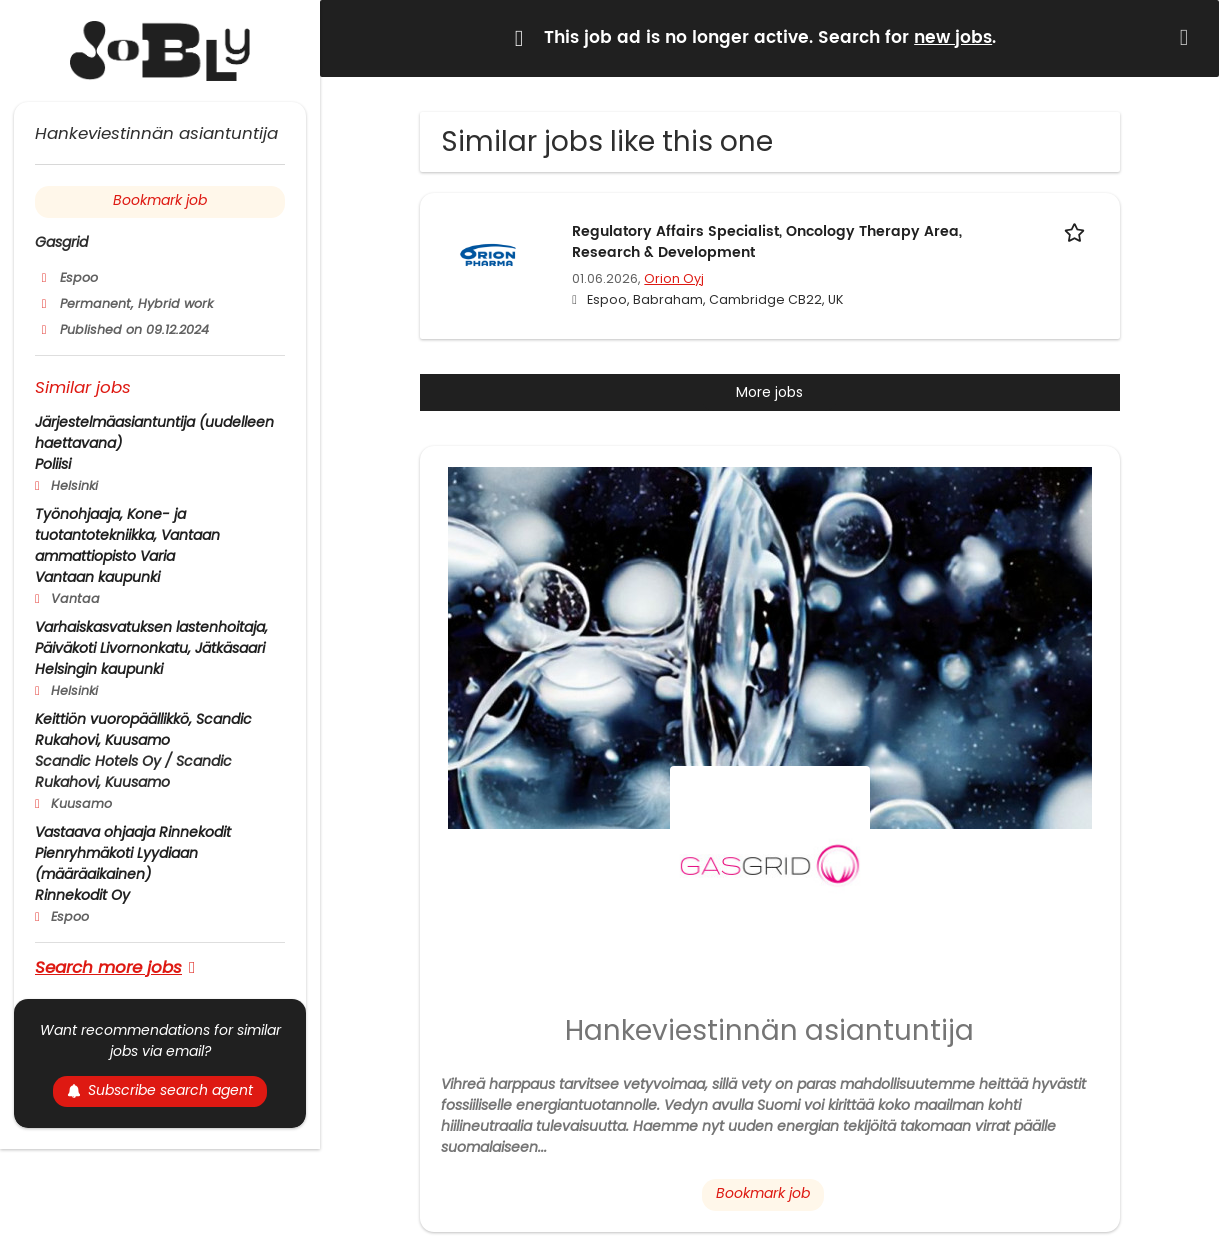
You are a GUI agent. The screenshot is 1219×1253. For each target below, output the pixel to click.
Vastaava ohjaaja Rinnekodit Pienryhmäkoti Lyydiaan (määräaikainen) (133, 853)
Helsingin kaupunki (99, 669)
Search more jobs (108, 966)
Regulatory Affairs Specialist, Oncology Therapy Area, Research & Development (767, 242)
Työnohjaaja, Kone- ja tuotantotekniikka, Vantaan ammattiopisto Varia (127, 535)
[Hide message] (1188, 37)
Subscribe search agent (160, 1090)
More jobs (769, 392)
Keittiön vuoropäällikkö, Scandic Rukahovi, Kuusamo (143, 729)
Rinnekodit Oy (82, 895)
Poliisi (53, 464)
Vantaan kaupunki (97, 577)
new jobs (953, 38)
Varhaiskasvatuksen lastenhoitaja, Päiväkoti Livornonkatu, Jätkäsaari (151, 637)
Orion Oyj (674, 278)
